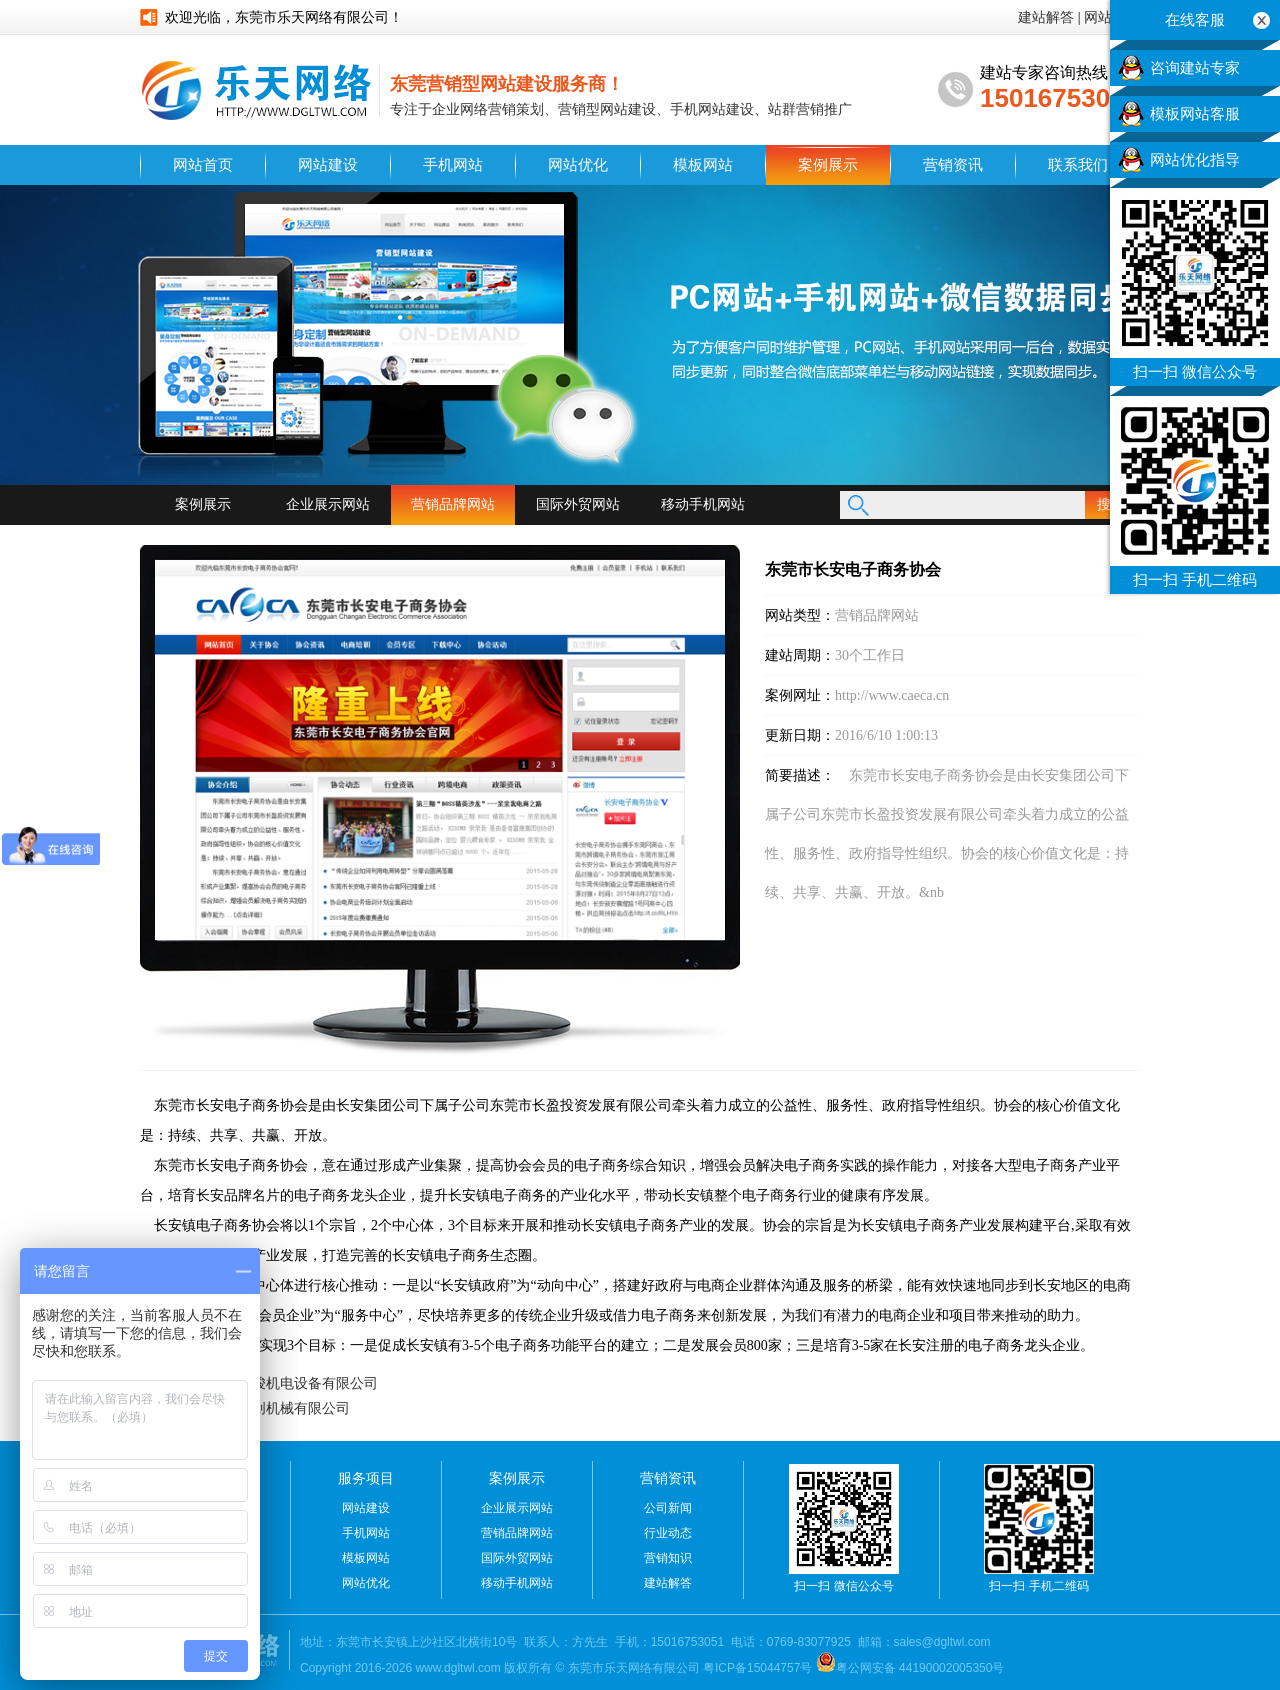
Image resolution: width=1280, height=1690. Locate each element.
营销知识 (668, 1558)
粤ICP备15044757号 (757, 1668)
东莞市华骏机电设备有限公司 (287, 1383)
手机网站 (453, 165)
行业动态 (668, 1533)
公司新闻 (668, 1508)
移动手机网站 (703, 504)
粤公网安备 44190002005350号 (910, 1668)
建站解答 (1046, 17)
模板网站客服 (1195, 114)
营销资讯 (953, 165)
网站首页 (203, 165)
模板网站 (703, 165)
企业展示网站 (328, 504)
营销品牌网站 (453, 504)
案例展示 (828, 165)
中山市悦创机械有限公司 (273, 1408)
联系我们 (1078, 165)
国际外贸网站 (578, 504)
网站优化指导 (1195, 160)
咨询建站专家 (1195, 68)
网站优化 (578, 165)
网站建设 (328, 165)
